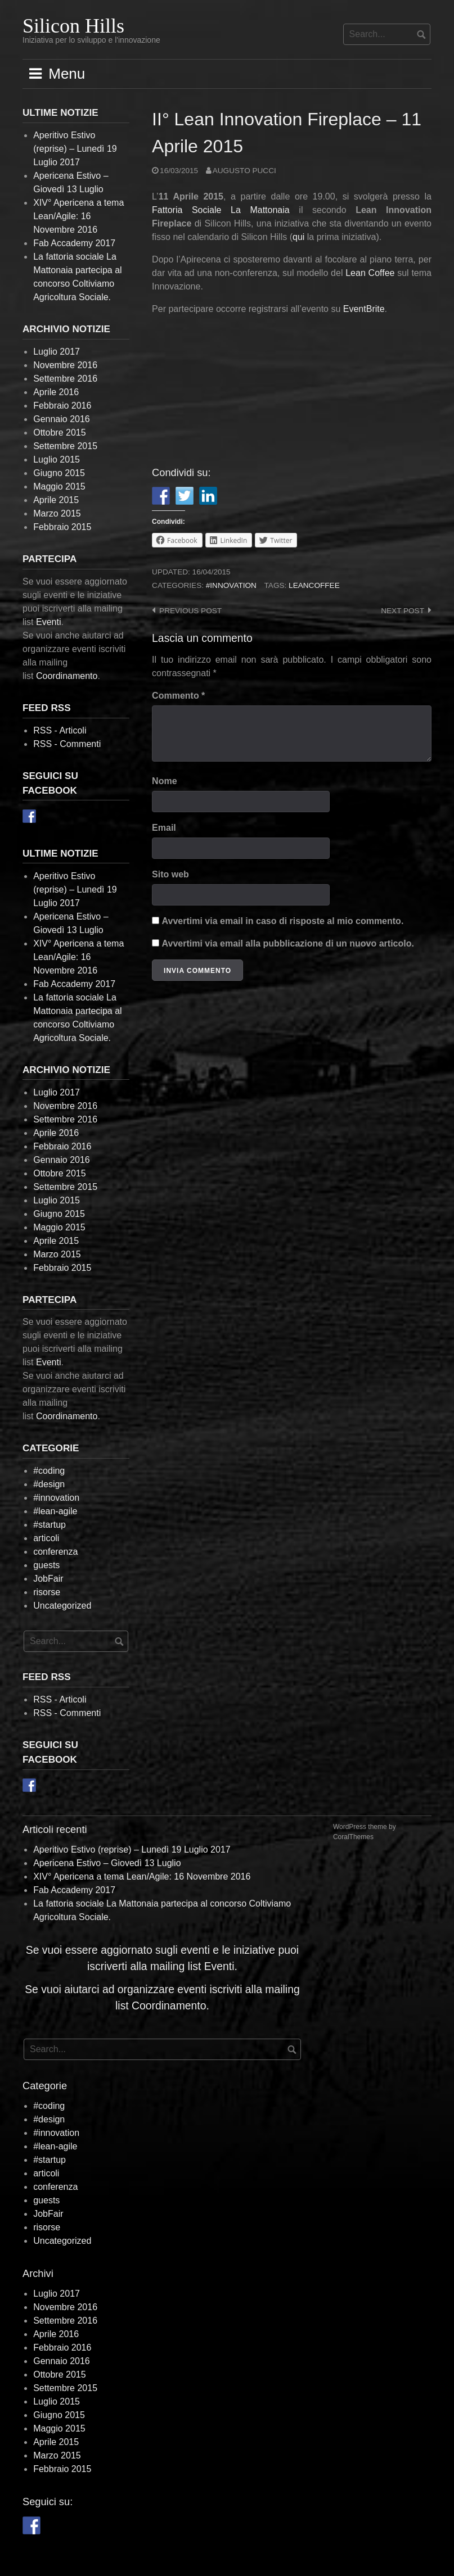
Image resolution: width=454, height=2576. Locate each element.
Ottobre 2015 (59, 432)
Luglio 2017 (56, 351)
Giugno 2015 (59, 473)
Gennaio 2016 (61, 419)
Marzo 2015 (57, 513)
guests (46, 1565)
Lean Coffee (369, 273)
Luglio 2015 (56, 459)
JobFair (48, 1578)
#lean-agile (55, 1511)
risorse (46, 1592)
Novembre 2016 (65, 365)
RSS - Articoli (59, 730)
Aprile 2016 (56, 392)
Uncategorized (62, 1605)
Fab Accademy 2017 (74, 243)
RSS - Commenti (67, 744)
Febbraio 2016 (62, 405)
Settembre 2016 (65, 378)
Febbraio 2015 (62, 527)
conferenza (55, 1551)
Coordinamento (66, 676)
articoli (46, 1538)
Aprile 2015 (56, 500)
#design (49, 1484)
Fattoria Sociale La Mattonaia (221, 210)
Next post (402, 610)
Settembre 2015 (65, 446)
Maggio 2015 (59, 486)
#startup (49, 1524)
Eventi (48, 622)
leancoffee (314, 585)
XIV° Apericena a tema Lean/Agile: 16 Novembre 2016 (78, 216)
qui (298, 237)
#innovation (231, 585)
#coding (49, 1470)
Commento (178, 695)
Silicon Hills (73, 26)
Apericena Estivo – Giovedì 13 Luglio (107, 1863)
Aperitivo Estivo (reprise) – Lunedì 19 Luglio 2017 (75, 148)
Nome (164, 781)
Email (164, 827)
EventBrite (364, 309)
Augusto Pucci (244, 170)
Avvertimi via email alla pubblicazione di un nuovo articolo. (288, 943)
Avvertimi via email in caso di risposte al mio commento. (283, 921)
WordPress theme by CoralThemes (364, 1832)
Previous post (190, 610)
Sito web (170, 874)
